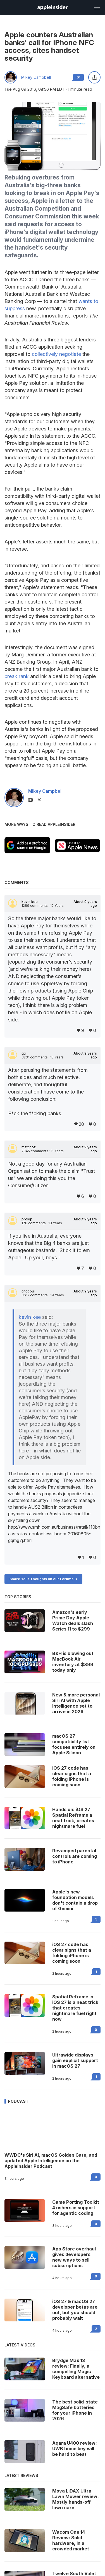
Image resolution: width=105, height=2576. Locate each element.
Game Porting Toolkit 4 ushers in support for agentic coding (75, 2207)
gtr (24, 1053)
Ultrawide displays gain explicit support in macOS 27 (75, 2060)
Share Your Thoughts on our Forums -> (43, 1579)
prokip (27, 1219)
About (85, 904)
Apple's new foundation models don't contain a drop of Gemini (75, 1900)
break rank (16, 676)
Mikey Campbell (36, 77)
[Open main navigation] (96, 7)
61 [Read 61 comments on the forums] (78, 77)
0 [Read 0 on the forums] (96, 2030)
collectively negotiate (56, 354)
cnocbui (28, 1291)
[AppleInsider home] (52, 7)
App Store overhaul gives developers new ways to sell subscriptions (74, 2257)
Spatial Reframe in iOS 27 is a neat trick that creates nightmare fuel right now (75, 2008)
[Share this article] (94, 77)
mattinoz (29, 1147)
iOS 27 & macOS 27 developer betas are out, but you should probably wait (74, 2310)
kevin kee (30, 902)
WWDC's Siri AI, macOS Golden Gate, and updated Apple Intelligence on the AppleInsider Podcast (50, 2160)
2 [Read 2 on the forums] (96, 2329)
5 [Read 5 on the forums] (96, 1919)
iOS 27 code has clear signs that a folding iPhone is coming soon (71, 1953)
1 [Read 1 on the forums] (96, 1972)
